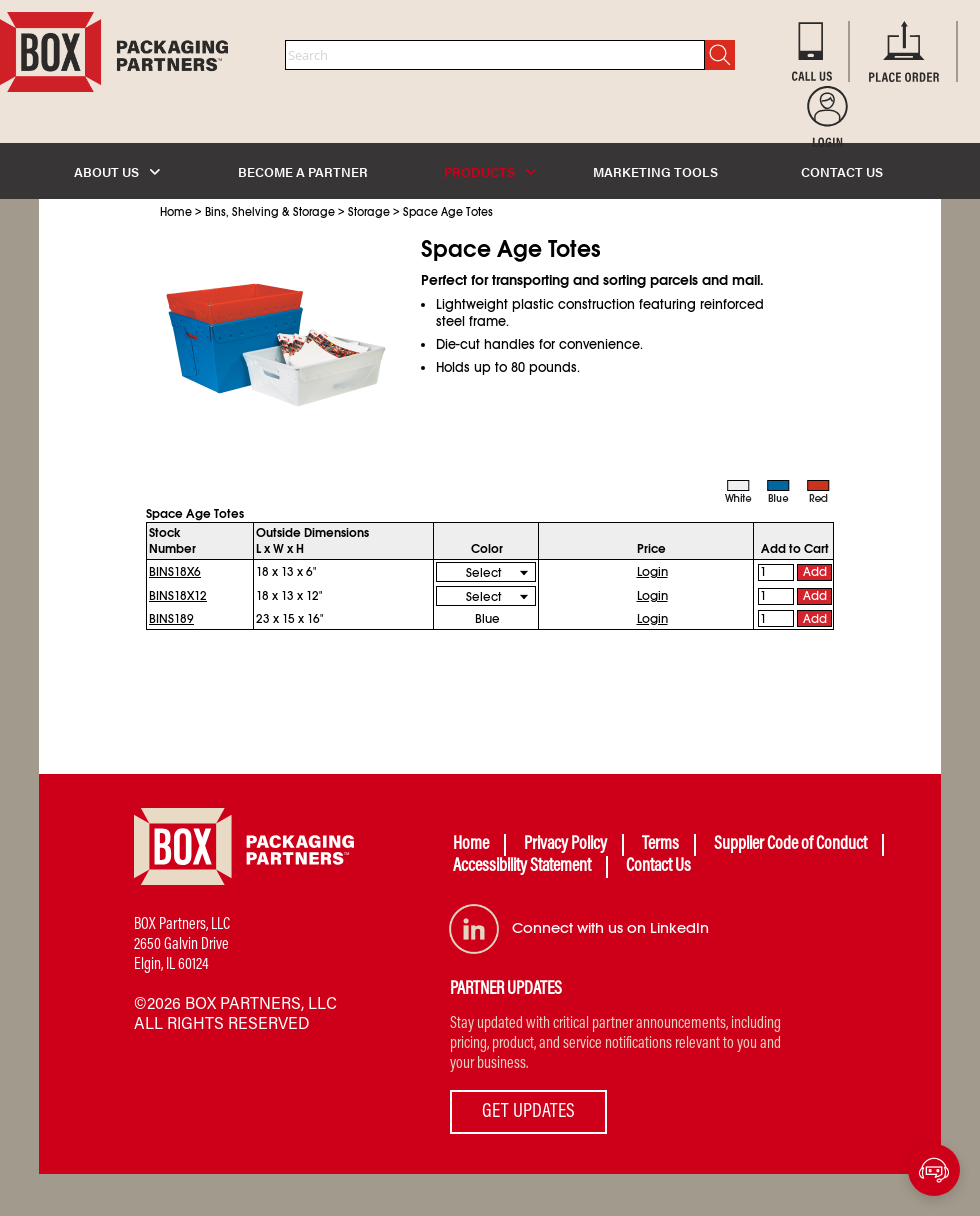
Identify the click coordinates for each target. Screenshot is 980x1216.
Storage (369, 212)
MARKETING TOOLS (655, 171)
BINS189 (171, 619)
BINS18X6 (175, 572)
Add (815, 572)
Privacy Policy (565, 845)
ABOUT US (117, 171)
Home (176, 212)
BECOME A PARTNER (303, 171)
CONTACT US (842, 171)
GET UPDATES (528, 1112)
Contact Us (658, 867)
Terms (660, 845)
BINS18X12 (178, 596)
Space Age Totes (448, 212)
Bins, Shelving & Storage (270, 212)
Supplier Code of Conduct (790, 845)
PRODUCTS (490, 171)
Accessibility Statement (522, 867)
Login (652, 572)
